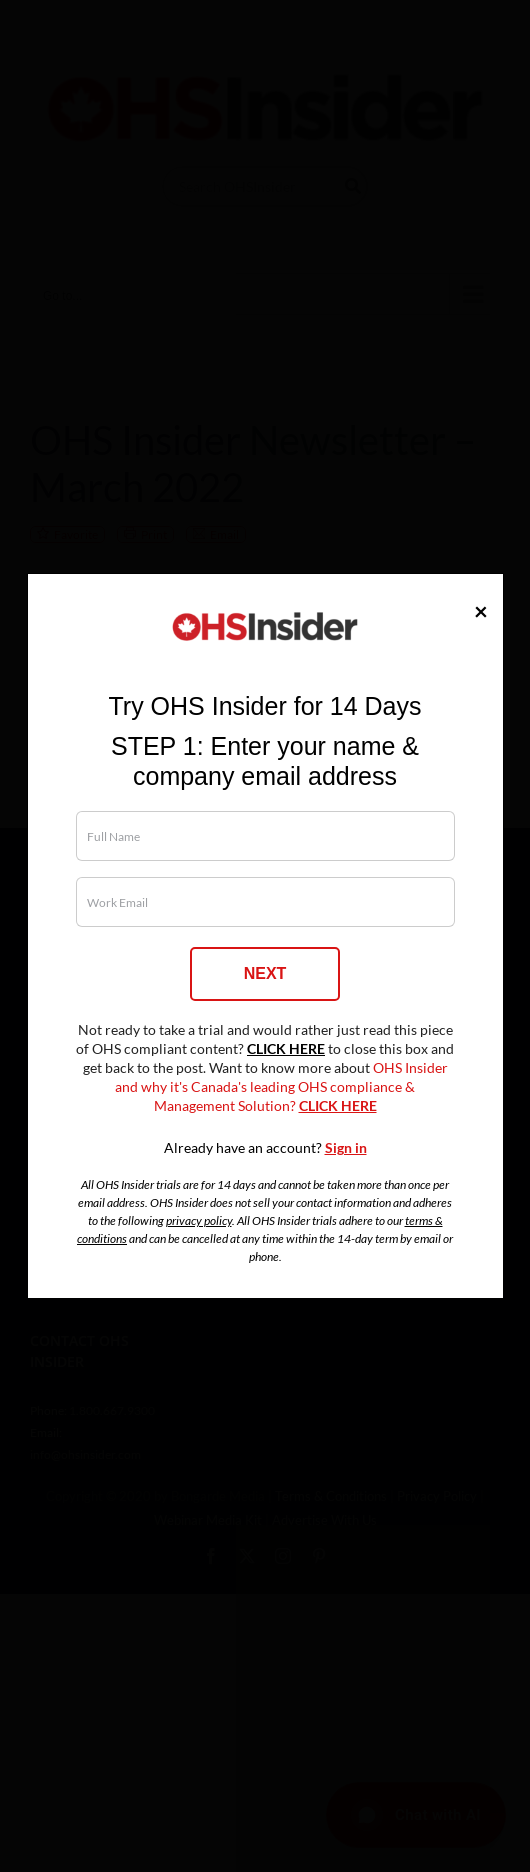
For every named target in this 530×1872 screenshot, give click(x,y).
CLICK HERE (286, 1049)
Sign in (346, 1148)
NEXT (265, 973)
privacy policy (199, 1220)
